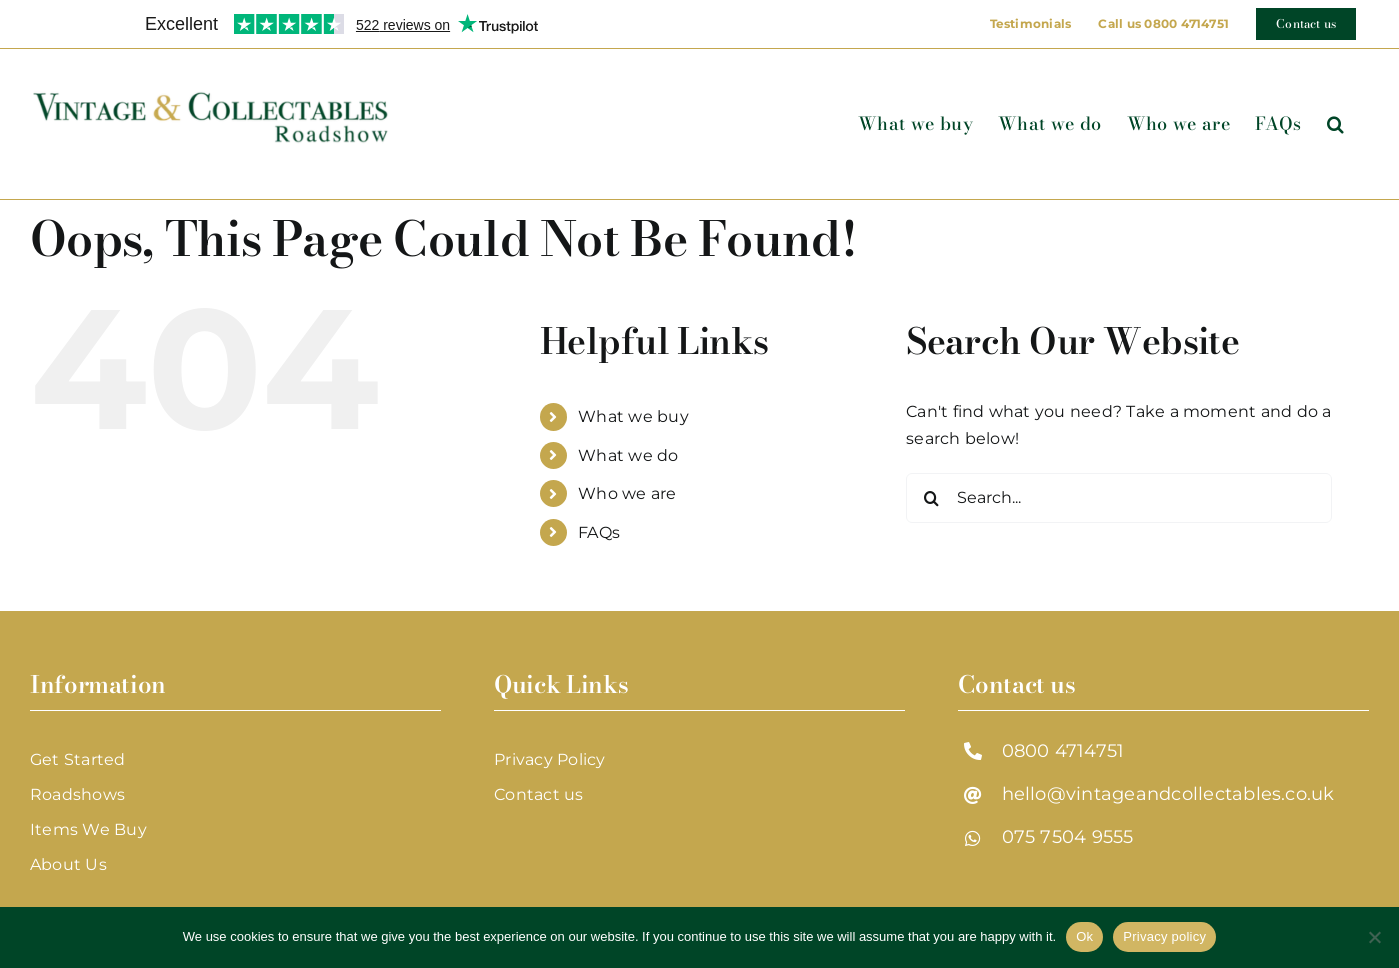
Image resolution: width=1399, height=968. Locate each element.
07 (1013, 837)
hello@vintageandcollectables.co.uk (1168, 794)
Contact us (538, 794)
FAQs (599, 532)
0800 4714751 (1063, 751)
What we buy (633, 416)
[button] (1335, 124)
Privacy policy (1164, 936)
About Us (68, 864)
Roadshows (77, 794)
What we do (628, 455)
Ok (1084, 936)
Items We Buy (88, 829)
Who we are (627, 493)
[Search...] (1119, 498)
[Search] (931, 498)
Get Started (78, 759)
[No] (1374, 937)
